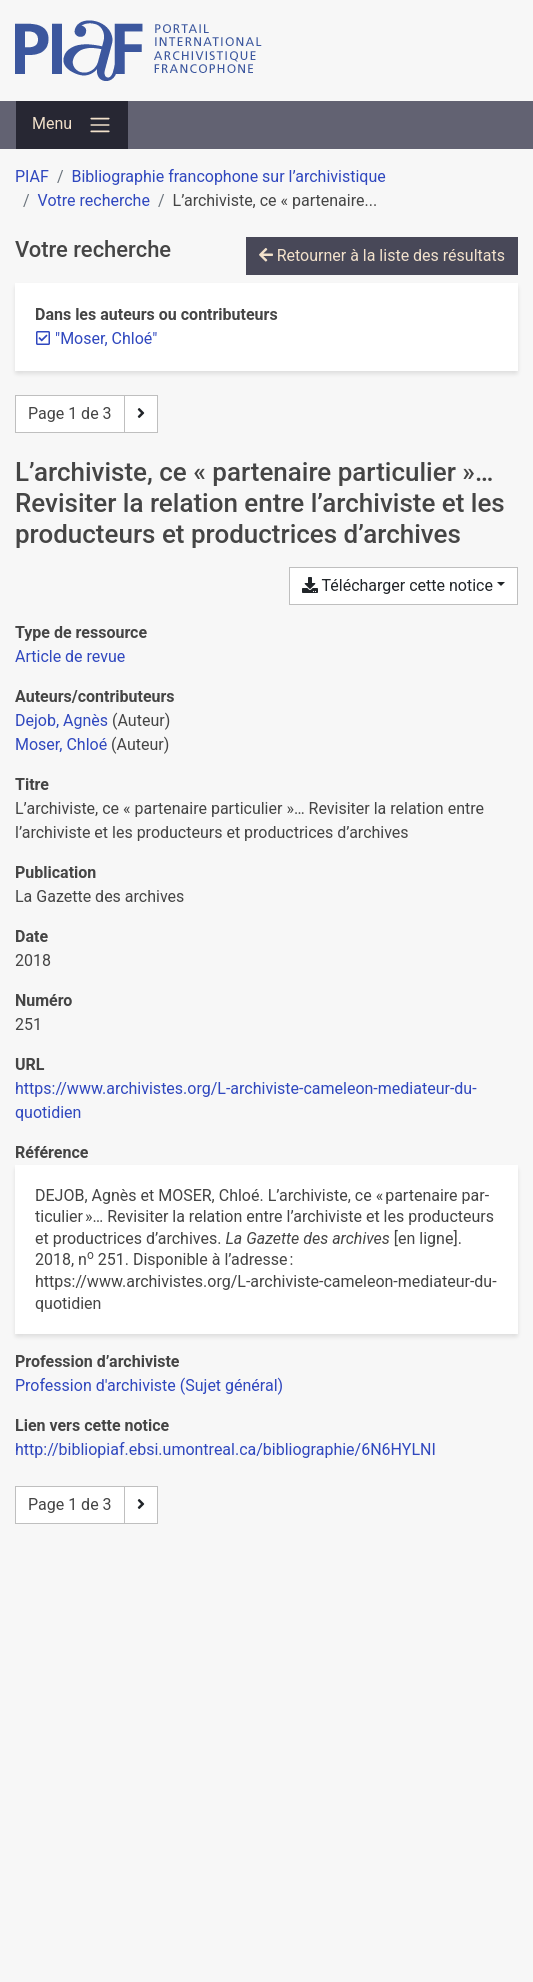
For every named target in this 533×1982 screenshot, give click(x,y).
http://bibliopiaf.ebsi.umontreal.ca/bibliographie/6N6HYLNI (225, 1449)
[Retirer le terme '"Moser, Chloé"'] (106, 338)
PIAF (32, 176)
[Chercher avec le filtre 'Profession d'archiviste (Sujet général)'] (149, 1385)
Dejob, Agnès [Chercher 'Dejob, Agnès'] (61, 720)
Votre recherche (94, 200)
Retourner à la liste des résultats (382, 255)
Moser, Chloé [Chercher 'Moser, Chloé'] (61, 744)
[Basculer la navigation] (72, 125)
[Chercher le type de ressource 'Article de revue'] (70, 656)
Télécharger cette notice (397, 585)
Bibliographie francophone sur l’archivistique (228, 176)
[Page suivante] (141, 414)
